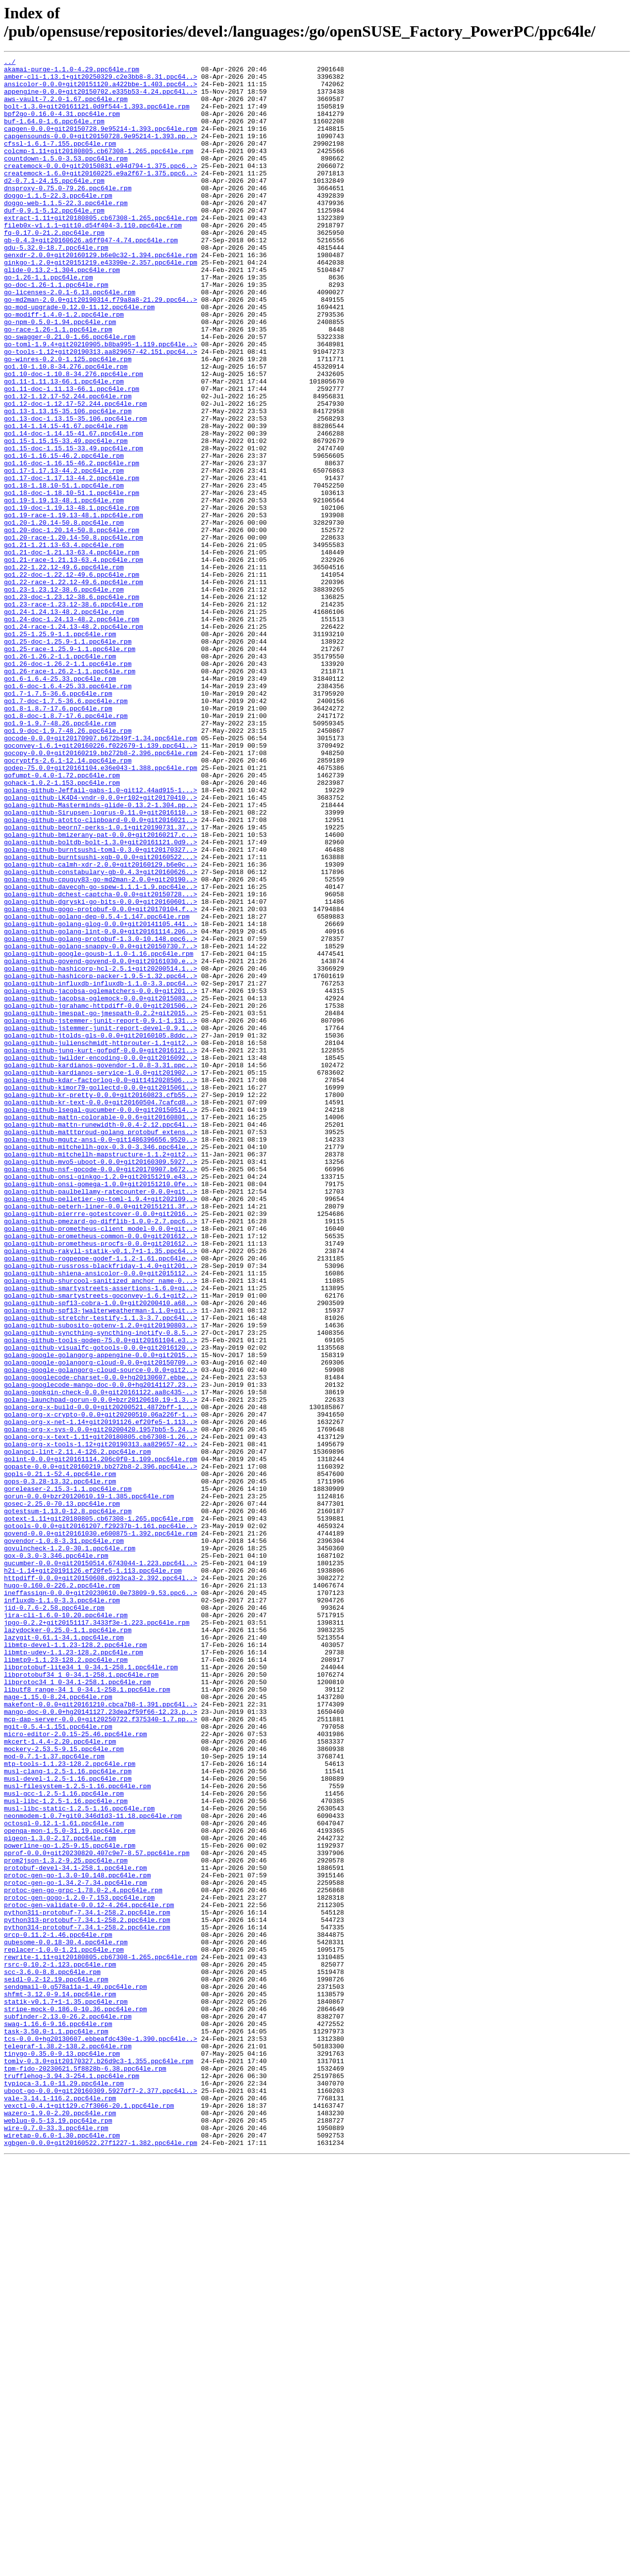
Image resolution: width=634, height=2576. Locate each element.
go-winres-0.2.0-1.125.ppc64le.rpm (67, 419)
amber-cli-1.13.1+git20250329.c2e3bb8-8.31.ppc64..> (100, 80)
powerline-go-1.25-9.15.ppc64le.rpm (69, 2203)
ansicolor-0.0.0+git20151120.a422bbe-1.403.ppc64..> (100, 89)
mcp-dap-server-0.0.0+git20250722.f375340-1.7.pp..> (100, 2051)
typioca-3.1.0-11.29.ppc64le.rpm (64, 2488)
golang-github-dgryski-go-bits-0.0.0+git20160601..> (100, 1070)
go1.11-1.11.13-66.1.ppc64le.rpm (64, 446)
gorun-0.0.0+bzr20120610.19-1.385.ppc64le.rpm (89, 1784)
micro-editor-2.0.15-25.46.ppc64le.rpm (75, 2069)
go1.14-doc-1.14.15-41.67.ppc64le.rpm (73, 508)
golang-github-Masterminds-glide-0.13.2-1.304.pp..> (100, 954)
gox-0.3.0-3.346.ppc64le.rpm (56, 1855)
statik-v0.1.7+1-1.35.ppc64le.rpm (66, 2390)
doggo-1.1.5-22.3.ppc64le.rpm (58, 223)
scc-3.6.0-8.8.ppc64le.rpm (52, 2355)
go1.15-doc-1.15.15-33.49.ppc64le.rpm (73, 526)
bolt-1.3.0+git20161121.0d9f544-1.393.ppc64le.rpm (96, 116)
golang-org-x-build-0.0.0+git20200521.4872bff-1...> (100, 1677)
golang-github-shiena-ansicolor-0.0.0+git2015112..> (100, 1516)
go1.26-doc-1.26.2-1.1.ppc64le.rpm (67, 785)
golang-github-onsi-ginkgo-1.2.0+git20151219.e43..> (100, 1400)
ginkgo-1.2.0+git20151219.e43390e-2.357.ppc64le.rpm (100, 303)
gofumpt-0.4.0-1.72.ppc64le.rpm (62, 919)
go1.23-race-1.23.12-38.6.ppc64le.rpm (73, 714)
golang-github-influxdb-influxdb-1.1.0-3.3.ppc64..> (100, 1168)
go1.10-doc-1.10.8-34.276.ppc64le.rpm (73, 437)
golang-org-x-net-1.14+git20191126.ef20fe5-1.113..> (100, 1695)
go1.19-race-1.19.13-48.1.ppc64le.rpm (73, 607)
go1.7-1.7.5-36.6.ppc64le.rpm (58, 821)
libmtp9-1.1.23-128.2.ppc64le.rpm (66, 1980)
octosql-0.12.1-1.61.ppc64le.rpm (64, 2176)
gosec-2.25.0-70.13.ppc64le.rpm (62, 1793)
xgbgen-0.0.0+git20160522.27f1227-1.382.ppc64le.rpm (100, 2560)
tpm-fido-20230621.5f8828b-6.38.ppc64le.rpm (85, 2470)
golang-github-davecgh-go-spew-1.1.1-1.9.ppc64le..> (100, 1052)
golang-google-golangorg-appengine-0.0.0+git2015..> (100, 1614)
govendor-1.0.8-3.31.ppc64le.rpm (64, 1837)
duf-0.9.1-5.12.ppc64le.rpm (54, 241)
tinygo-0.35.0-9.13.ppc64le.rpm (62, 2453)
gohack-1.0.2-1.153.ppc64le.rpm (62, 928)
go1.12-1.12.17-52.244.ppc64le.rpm (67, 464)
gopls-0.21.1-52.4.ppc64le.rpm (60, 1757)
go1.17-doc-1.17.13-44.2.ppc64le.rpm (71, 562)
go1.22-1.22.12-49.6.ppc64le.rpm (64, 669)
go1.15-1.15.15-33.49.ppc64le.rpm (66, 517)
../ (9, 62)
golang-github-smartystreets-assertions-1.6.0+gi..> (100, 1534)
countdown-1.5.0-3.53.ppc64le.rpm (66, 178)
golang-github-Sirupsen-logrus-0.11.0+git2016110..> (100, 963)
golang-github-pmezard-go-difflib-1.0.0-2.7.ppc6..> (100, 1454)
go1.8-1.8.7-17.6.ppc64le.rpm (58, 838)
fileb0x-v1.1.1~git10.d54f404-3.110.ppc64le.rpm (93, 259)
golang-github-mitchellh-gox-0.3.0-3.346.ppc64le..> (100, 1365)
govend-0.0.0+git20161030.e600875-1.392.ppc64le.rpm (100, 1828)
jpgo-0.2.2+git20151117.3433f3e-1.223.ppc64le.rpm (96, 1935)
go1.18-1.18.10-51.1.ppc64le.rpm (64, 571)
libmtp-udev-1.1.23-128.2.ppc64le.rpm (73, 1971)
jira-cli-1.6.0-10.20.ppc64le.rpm (66, 1926)
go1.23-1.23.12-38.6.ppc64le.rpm (64, 696)
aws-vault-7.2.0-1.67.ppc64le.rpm (66, 107)
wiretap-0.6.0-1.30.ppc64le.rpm (62, 2551)
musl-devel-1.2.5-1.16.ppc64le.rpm (67, 2123)
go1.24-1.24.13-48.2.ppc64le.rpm (64, 722)
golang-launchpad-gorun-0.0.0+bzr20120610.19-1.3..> (100, 1668)
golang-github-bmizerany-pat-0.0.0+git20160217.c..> (100, 990)
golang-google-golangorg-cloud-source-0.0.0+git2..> (100, 1632)
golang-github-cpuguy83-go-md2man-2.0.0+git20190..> (100, 1044)
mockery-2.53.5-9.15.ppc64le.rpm (64, 2087)
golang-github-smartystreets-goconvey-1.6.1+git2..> (100, 1543)
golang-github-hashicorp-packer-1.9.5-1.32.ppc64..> (100, 1159)
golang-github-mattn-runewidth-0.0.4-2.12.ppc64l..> (100, 1338)
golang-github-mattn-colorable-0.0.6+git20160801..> (100, 1329)
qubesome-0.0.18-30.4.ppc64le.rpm (66, 2319)
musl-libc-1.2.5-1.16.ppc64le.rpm (66, 2149)
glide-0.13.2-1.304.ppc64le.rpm (62, 312)
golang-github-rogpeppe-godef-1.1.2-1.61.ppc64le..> (100, 1498)
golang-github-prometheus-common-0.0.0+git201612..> (100, 1472)
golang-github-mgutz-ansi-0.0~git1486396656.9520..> (100, 1356)
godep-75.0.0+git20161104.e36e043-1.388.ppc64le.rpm (100, 910)
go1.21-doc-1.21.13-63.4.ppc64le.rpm (71, 651)
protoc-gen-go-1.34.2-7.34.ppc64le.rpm (75, 2248)
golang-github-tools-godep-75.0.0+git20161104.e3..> (100, 1596)
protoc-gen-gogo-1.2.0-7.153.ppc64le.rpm (79, 2265)
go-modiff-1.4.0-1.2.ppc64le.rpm (64, 366)
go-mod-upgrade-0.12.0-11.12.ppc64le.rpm (79, 357)
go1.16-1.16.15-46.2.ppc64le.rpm (64, 535)
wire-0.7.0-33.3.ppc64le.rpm (56, 2542)
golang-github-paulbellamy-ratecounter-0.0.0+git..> (100, 1418)
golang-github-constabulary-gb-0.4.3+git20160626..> (100, 1035)
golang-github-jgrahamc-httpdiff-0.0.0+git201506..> (100, 1195)
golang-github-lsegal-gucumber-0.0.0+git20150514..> (100, 1320)
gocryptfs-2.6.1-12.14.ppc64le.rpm (67, 901)
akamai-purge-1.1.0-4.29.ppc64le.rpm (71, 71)
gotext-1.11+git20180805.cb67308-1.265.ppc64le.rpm (98, 1811)
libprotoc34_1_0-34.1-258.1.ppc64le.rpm (77, 2007)
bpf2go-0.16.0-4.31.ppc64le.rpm (62, 125)
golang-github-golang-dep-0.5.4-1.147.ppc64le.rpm (96, 1088)
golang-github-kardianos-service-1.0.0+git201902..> (100, 1275)
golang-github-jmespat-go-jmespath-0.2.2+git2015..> (100, 1204)
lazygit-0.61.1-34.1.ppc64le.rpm (64, 1953)
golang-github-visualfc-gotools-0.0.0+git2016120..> (100, 1605)
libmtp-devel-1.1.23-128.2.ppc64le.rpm (75, 1962)
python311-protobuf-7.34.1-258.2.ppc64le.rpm (87, 2283)
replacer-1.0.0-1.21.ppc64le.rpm (64, 2328)
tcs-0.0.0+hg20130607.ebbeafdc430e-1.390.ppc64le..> (100, 2435)
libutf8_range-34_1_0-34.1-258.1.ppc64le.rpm (87, 2016)
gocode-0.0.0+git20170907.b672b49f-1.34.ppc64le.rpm (100, 874)
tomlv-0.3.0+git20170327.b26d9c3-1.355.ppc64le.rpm (98, 2462)
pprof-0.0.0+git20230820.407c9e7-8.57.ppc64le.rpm (96, 2212)
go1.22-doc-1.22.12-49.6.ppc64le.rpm (71, 678)
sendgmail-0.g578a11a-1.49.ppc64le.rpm (75, 2372)
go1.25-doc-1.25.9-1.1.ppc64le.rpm (67, 758)
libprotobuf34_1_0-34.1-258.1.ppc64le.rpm (81, 1998)
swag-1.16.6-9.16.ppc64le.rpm (58, 2417)
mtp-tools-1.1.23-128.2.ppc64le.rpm (69, 2105)
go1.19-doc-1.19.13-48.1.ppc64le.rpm (71, 598)
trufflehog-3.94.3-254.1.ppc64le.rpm (71, 2479)
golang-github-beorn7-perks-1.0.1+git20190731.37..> (100, 981)
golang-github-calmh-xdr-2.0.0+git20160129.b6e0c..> (100, 1026)
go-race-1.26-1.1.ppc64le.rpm (58, 384)
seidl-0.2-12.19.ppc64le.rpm (56, 2363)
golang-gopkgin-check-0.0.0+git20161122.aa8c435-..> (100, 1659)
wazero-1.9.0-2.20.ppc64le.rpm (60, 2524)
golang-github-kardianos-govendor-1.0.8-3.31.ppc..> (100, 1266)
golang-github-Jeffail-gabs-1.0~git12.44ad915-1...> (100, 936)
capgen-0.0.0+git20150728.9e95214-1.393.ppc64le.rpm (100, 143)
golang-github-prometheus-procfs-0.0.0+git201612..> (100, 1481)
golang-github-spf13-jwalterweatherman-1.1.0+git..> (100, 1561)
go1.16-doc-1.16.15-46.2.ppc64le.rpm (71, 544)
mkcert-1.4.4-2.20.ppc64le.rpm (60, 2078)
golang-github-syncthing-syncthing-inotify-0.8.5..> (100, 1588)
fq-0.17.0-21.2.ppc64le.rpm (54, 268)
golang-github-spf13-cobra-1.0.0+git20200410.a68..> (100, 1552)
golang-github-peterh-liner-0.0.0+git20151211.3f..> (100, 1436)
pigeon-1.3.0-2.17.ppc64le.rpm (60, 2194)
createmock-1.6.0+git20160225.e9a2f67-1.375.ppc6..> (100, 196)
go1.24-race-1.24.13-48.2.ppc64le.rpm (73, 740)
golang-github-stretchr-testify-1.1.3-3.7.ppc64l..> (100, 1570)
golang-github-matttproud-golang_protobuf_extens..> (100, 1347)
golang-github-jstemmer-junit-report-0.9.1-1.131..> (100, 1213)
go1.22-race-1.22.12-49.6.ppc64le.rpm (73, 687)
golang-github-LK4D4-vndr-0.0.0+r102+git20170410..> (100, 945)
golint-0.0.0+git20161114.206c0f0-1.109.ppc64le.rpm (100, 1739)
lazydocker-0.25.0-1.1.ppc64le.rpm (67, 1944)
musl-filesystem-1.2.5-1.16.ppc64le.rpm (77, 2132)
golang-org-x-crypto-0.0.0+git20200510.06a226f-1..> (100, 1686)
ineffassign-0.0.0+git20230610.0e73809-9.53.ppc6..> (100, 1900)
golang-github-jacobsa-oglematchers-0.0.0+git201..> (100, 1177)
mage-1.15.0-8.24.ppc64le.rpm (58, 2025)
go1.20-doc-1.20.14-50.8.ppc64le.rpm (71, 624)
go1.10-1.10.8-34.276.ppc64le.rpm (66, 428)
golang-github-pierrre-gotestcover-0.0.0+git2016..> (100, 1445)
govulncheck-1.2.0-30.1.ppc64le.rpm (69, 1846)
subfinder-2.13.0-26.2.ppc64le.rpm (67, 2408)
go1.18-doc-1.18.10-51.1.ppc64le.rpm (71, 580)
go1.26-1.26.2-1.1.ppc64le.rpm (60, 776)
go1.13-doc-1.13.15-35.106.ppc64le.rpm (75, 491)
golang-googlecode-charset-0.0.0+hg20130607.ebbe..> (100, 1641)
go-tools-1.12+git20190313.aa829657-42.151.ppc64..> (100, 410)
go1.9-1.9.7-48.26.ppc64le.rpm (60, 856)
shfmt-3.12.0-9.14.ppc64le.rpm (60, 2381)
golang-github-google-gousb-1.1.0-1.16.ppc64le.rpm (98, 1133)
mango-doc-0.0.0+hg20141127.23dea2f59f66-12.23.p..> (100, 2042)
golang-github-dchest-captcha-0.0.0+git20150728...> (100, 1061)
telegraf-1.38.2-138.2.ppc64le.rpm (67, 2444)
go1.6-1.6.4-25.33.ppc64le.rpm (60, 803)
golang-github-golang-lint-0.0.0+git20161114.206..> (100, 1106)
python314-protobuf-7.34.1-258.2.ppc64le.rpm (87, 2301)
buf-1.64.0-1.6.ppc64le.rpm (54, 134)
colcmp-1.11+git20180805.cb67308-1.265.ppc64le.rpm (98, 169)
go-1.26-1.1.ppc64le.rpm (48, 321)
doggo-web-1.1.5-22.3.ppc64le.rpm (66, 232)
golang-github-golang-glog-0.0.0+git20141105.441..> (100, 1097)
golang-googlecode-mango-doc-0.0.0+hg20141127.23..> (100, 1650)
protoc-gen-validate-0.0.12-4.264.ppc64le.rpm (89, 2274)
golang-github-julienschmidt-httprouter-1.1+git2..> (100, 1240)
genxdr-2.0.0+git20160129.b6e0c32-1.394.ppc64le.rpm (100, 294)
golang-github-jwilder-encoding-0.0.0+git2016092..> (100, 1258)
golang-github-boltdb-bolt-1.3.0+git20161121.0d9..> (100, 999)
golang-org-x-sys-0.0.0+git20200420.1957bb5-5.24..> (100, 1703)
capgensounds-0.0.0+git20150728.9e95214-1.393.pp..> (100, 152)
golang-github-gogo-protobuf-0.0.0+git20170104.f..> (100, 1079)
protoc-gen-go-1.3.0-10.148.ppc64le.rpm (77, 2239)
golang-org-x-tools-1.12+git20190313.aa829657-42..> (100, 1721)
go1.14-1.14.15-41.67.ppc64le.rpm (66, 499)
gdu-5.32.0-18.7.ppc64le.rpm (56, 285)
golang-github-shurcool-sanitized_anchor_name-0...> (100, 1525)
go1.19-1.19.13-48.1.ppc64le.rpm (64, 589)
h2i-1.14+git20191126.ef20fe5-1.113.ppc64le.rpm (93, 1873)
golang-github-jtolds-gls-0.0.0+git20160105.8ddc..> (100, 1231)
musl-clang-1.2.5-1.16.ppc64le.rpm (67, 2114)
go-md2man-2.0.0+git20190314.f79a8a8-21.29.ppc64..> (100, 348)
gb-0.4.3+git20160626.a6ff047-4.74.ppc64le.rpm (91, 277)
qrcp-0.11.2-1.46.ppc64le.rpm (58, 2310)
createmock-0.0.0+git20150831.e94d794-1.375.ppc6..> (100, 187)
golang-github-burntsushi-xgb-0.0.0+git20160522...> (100, 1017)
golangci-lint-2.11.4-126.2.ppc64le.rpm (77, 1730)
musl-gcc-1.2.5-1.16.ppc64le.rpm (64, 2141)
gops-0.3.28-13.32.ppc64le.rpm (60, 1766)
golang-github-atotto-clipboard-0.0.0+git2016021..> (100, 972)
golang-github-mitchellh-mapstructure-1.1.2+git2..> (100, 1374)
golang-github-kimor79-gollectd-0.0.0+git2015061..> (100, 1293)
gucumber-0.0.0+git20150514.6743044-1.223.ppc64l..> (100, 1864)
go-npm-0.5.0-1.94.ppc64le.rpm (60, 375)
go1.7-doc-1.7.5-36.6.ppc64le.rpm (66, 829)
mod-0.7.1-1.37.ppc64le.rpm (54, 2096)
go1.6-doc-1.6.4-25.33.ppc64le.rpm (67, 812)
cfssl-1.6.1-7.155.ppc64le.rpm (60, 161)
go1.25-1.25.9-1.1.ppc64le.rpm (60, 749)
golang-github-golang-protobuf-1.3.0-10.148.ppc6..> (100, 1115)
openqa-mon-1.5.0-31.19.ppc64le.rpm (69, 2185)
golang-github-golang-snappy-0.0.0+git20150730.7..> (100, 1124)
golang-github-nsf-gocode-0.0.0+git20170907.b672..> (100, 1391)
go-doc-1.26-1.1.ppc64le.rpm (56, 330)
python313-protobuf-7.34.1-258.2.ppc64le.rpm (87, 2292)
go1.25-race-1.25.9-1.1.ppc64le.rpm (69, 767)
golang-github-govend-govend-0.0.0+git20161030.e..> (100, 1142)
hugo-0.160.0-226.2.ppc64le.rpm (62, 1891)
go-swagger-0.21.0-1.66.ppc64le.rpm (69, 392)
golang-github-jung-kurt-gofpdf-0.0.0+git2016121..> (100, 1249)
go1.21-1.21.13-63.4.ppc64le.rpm (64, 642)
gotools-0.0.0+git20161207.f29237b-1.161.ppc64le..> (100, 1819)
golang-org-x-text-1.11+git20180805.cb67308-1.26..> (100, 1712)
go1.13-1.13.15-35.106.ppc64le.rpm (67, 482)
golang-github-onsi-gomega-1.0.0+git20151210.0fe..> (100, 1409)
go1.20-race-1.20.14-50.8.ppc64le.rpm (73, 633)
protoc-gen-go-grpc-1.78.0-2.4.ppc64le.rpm (83, 2256)
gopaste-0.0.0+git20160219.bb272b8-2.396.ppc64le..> (100, 1748)
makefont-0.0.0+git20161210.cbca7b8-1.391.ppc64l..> (100, 2033)
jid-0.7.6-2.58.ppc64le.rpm (54, 1918)
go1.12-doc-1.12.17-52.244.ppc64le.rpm (75, 473)
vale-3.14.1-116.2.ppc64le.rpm (60, 2506)
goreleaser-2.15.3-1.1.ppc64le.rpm (67, 1775)
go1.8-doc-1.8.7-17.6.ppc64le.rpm (66, 847)
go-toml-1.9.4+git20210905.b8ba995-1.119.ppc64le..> (100, 401)
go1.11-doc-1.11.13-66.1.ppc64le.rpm (71, 455)
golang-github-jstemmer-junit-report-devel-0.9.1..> (100, 1222)
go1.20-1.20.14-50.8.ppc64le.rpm (64, 615)
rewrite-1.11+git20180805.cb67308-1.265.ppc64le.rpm (100, 2337)
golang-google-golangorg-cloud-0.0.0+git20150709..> (100, 1623)
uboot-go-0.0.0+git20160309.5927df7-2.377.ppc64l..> (100, 2497)
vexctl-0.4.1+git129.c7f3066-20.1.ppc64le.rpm (89, 2515)
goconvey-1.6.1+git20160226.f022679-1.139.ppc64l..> (100, 883)
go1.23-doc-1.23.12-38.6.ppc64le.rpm (71, 705)
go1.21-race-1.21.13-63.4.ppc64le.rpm (73, 660)
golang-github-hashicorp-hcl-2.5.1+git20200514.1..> (100, 1151)
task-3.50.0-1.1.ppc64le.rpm (56, 2426)
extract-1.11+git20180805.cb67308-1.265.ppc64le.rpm (100, 250)
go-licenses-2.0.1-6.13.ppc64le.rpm (69, 339)
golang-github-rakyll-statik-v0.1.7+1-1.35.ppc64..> (100, 1489)
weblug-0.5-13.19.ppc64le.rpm (58, 2533)
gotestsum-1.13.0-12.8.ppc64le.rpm (67, 1802)
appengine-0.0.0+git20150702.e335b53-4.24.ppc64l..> (100, 98)
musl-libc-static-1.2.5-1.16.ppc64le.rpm (79, 2158)
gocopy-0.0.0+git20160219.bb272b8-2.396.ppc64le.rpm (100, 892)
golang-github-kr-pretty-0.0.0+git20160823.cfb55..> (100, 1302)
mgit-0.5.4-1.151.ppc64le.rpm (58, 2060)
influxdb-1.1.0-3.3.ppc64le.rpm (62, 1909)
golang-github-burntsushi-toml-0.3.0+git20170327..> (100, 1008)
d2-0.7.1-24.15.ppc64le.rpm (54, 205)
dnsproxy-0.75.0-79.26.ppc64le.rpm (67, 214)
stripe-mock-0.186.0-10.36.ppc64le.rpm (75, 2399)
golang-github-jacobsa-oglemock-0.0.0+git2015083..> (100, 1186)
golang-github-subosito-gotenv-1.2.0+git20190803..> (100, 1579)
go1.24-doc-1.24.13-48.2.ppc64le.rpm (71, 731)
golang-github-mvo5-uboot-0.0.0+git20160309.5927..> (100, 1382)
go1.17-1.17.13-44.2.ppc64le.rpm (64, 553)
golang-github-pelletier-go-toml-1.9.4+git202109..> (100, 1427)
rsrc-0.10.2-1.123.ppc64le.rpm (60, 2346)
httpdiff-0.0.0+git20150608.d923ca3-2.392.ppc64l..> (100, 1882)
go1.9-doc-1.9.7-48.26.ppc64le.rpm (67, 865)
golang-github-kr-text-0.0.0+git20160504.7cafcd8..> (100, 1311)
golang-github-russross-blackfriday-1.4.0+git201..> (100, 1507)
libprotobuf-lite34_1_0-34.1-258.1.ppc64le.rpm (91, 1989)
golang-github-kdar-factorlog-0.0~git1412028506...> (100, 1284)
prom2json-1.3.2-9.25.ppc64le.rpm (66, 2221)
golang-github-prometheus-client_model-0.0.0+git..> (100, 1463)
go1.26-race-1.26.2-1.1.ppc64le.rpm (69, 794)
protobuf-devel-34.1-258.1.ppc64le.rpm (75, 2230)
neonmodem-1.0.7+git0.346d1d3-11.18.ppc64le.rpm (93, 2167)
